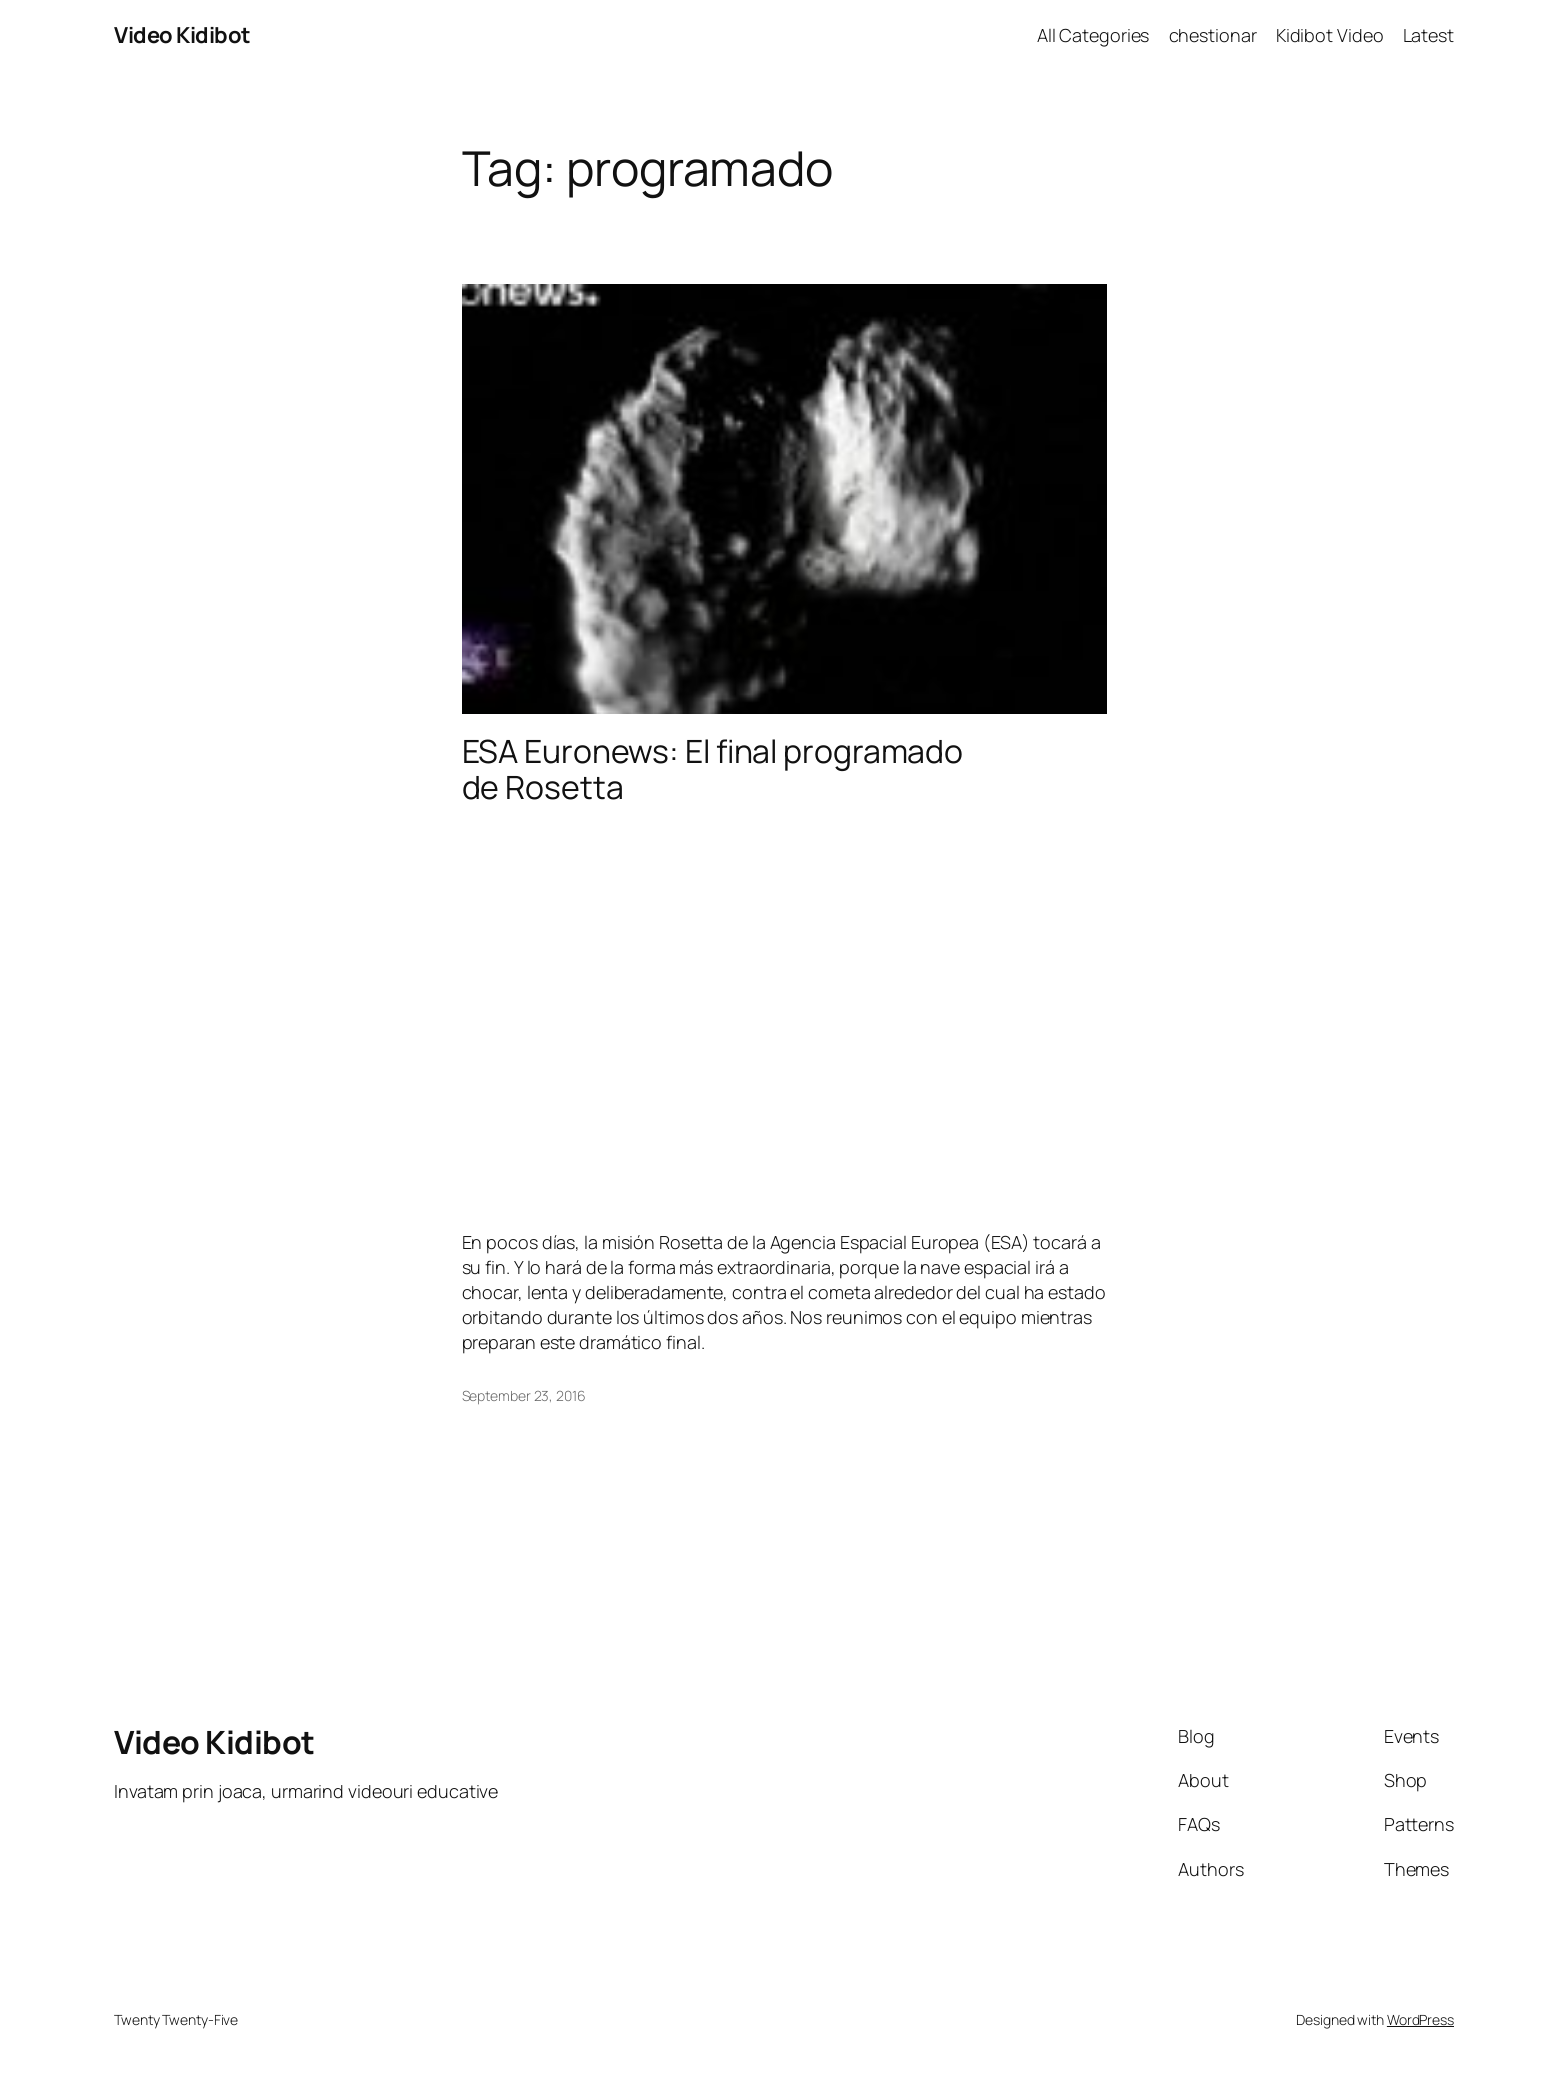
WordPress (1420, 2019)
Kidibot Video (1330, 35)
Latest (1428, 35)
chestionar (1213, 35)
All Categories (1093, 35)
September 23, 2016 (524, 1395)
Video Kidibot (182, 35)
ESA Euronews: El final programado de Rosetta (713, 769)
